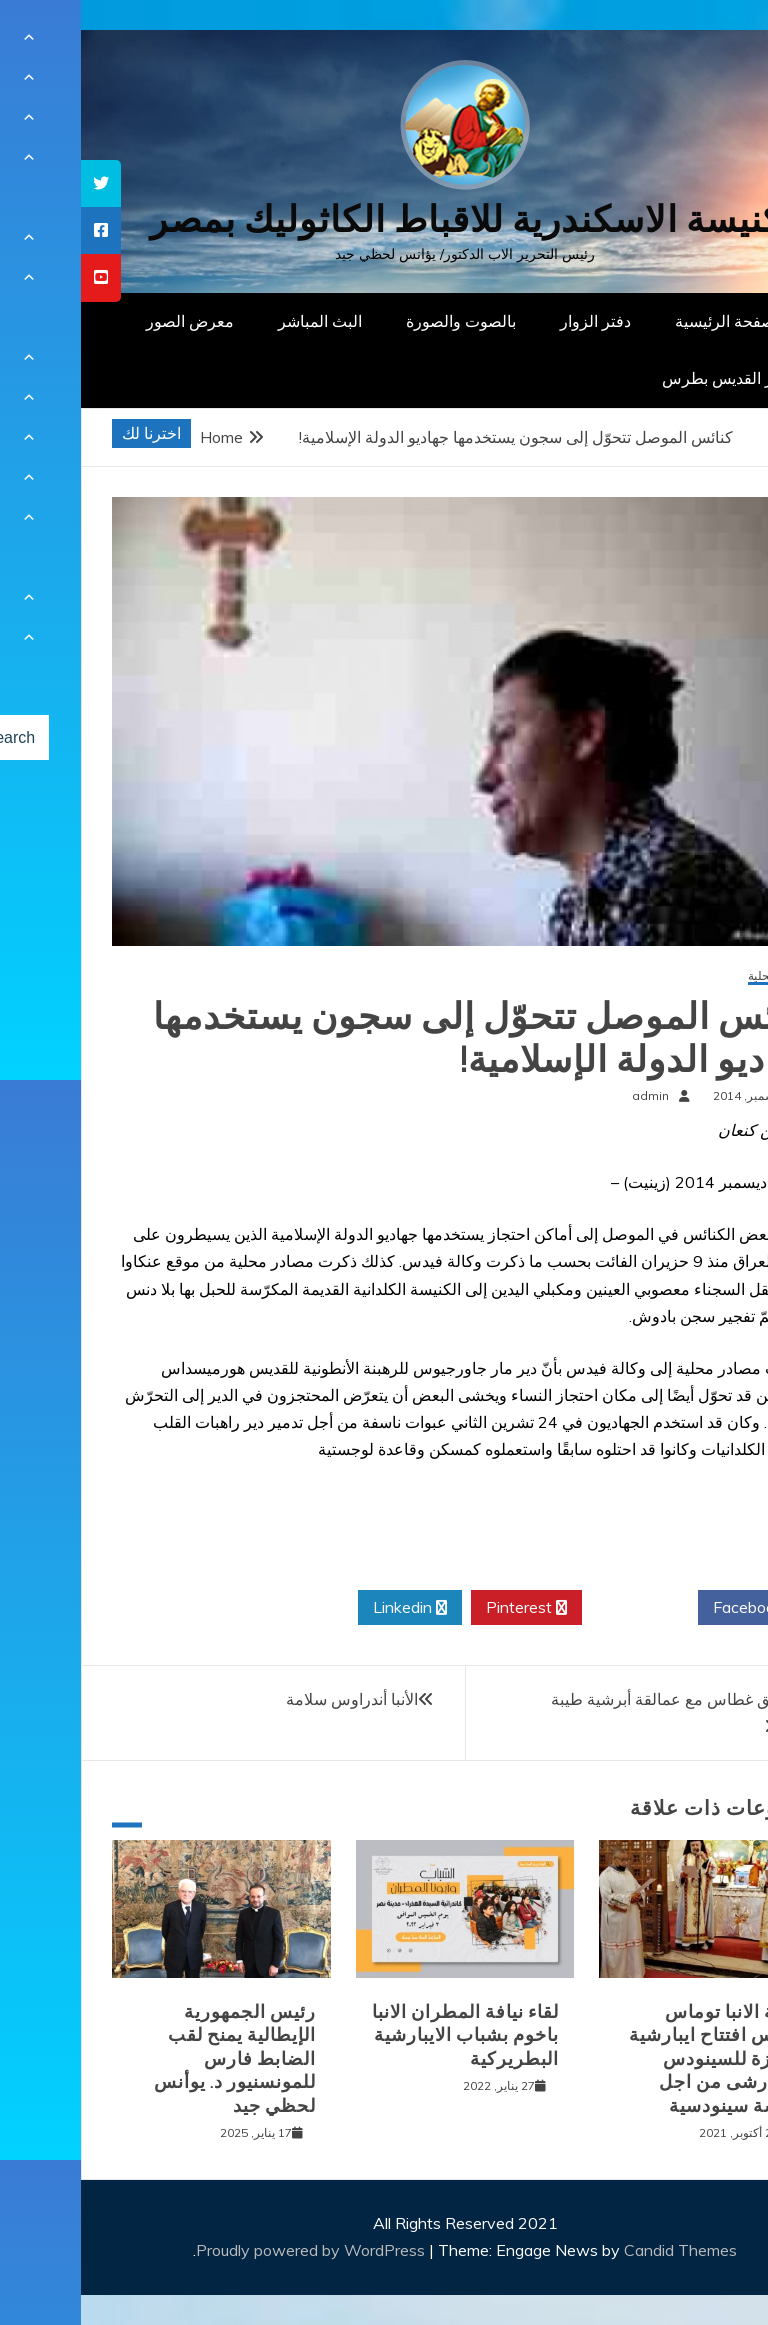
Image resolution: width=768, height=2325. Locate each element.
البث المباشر (239, 321)
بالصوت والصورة (380, 321)
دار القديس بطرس (642, 378)
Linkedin (329, 1608)
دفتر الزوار (514, 321)
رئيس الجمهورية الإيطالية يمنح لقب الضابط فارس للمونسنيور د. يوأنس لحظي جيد (154, 2059)
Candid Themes (599, 2250)
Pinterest (445, 1608)
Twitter (559, 1608)
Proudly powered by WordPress (231, 2250)
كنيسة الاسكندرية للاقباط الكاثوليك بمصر (384, 219)
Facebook (674, 1608)
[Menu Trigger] (702, 42)
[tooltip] (20, 183)
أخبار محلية (694, 976)
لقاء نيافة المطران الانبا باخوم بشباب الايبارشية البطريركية (384, 2035)
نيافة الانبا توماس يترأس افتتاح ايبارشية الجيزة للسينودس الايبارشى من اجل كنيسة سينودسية (635, 2059)
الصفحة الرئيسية (648, 321)
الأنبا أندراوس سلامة (271, 1699)
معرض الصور (109, 321)
